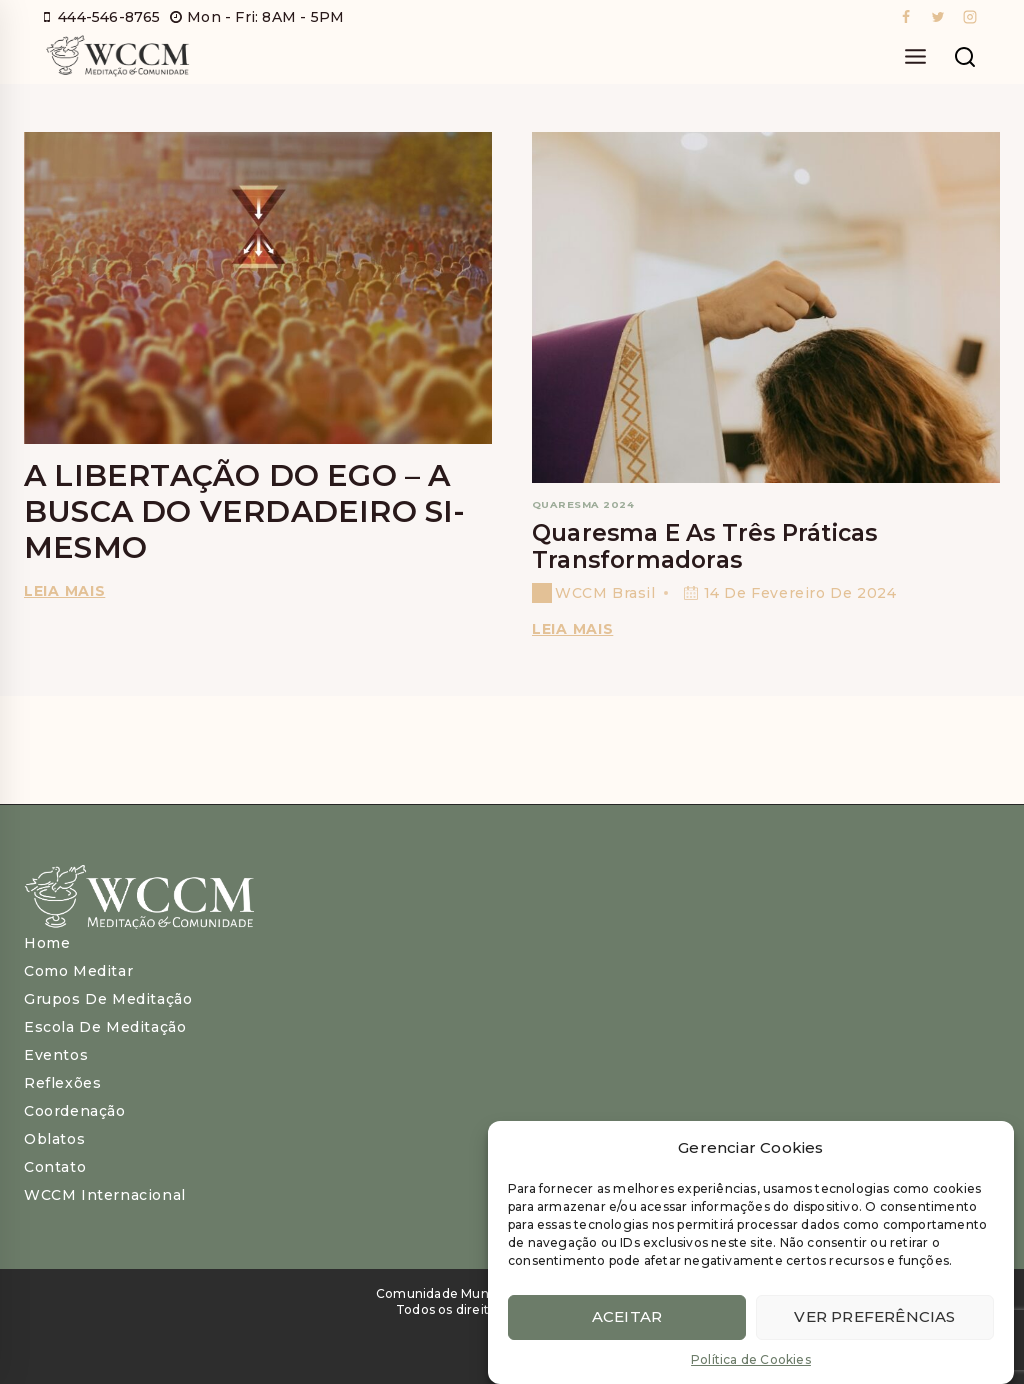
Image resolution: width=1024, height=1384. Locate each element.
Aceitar (627, 1317)
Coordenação (75, 1111)
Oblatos (54, 1139)
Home (47, 943)
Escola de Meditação (105, 1027)
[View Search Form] (965, 58)
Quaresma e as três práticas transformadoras (704, 547)
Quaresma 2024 (583, 504)
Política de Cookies (751, 1360)
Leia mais (68, 591)
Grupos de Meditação (108, 999)
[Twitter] (938, 17)
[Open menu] (915, 57)
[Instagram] (970, 17)
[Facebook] (906, 17)
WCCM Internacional (105, 1195)
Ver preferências (874, 1317)
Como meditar (78, 971)
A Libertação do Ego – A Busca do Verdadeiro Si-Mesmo (245, 511)
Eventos (56, 1055)
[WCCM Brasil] (116, 57)
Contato (55, 1167)
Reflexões (62, 1083)
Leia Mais (576, 629)
